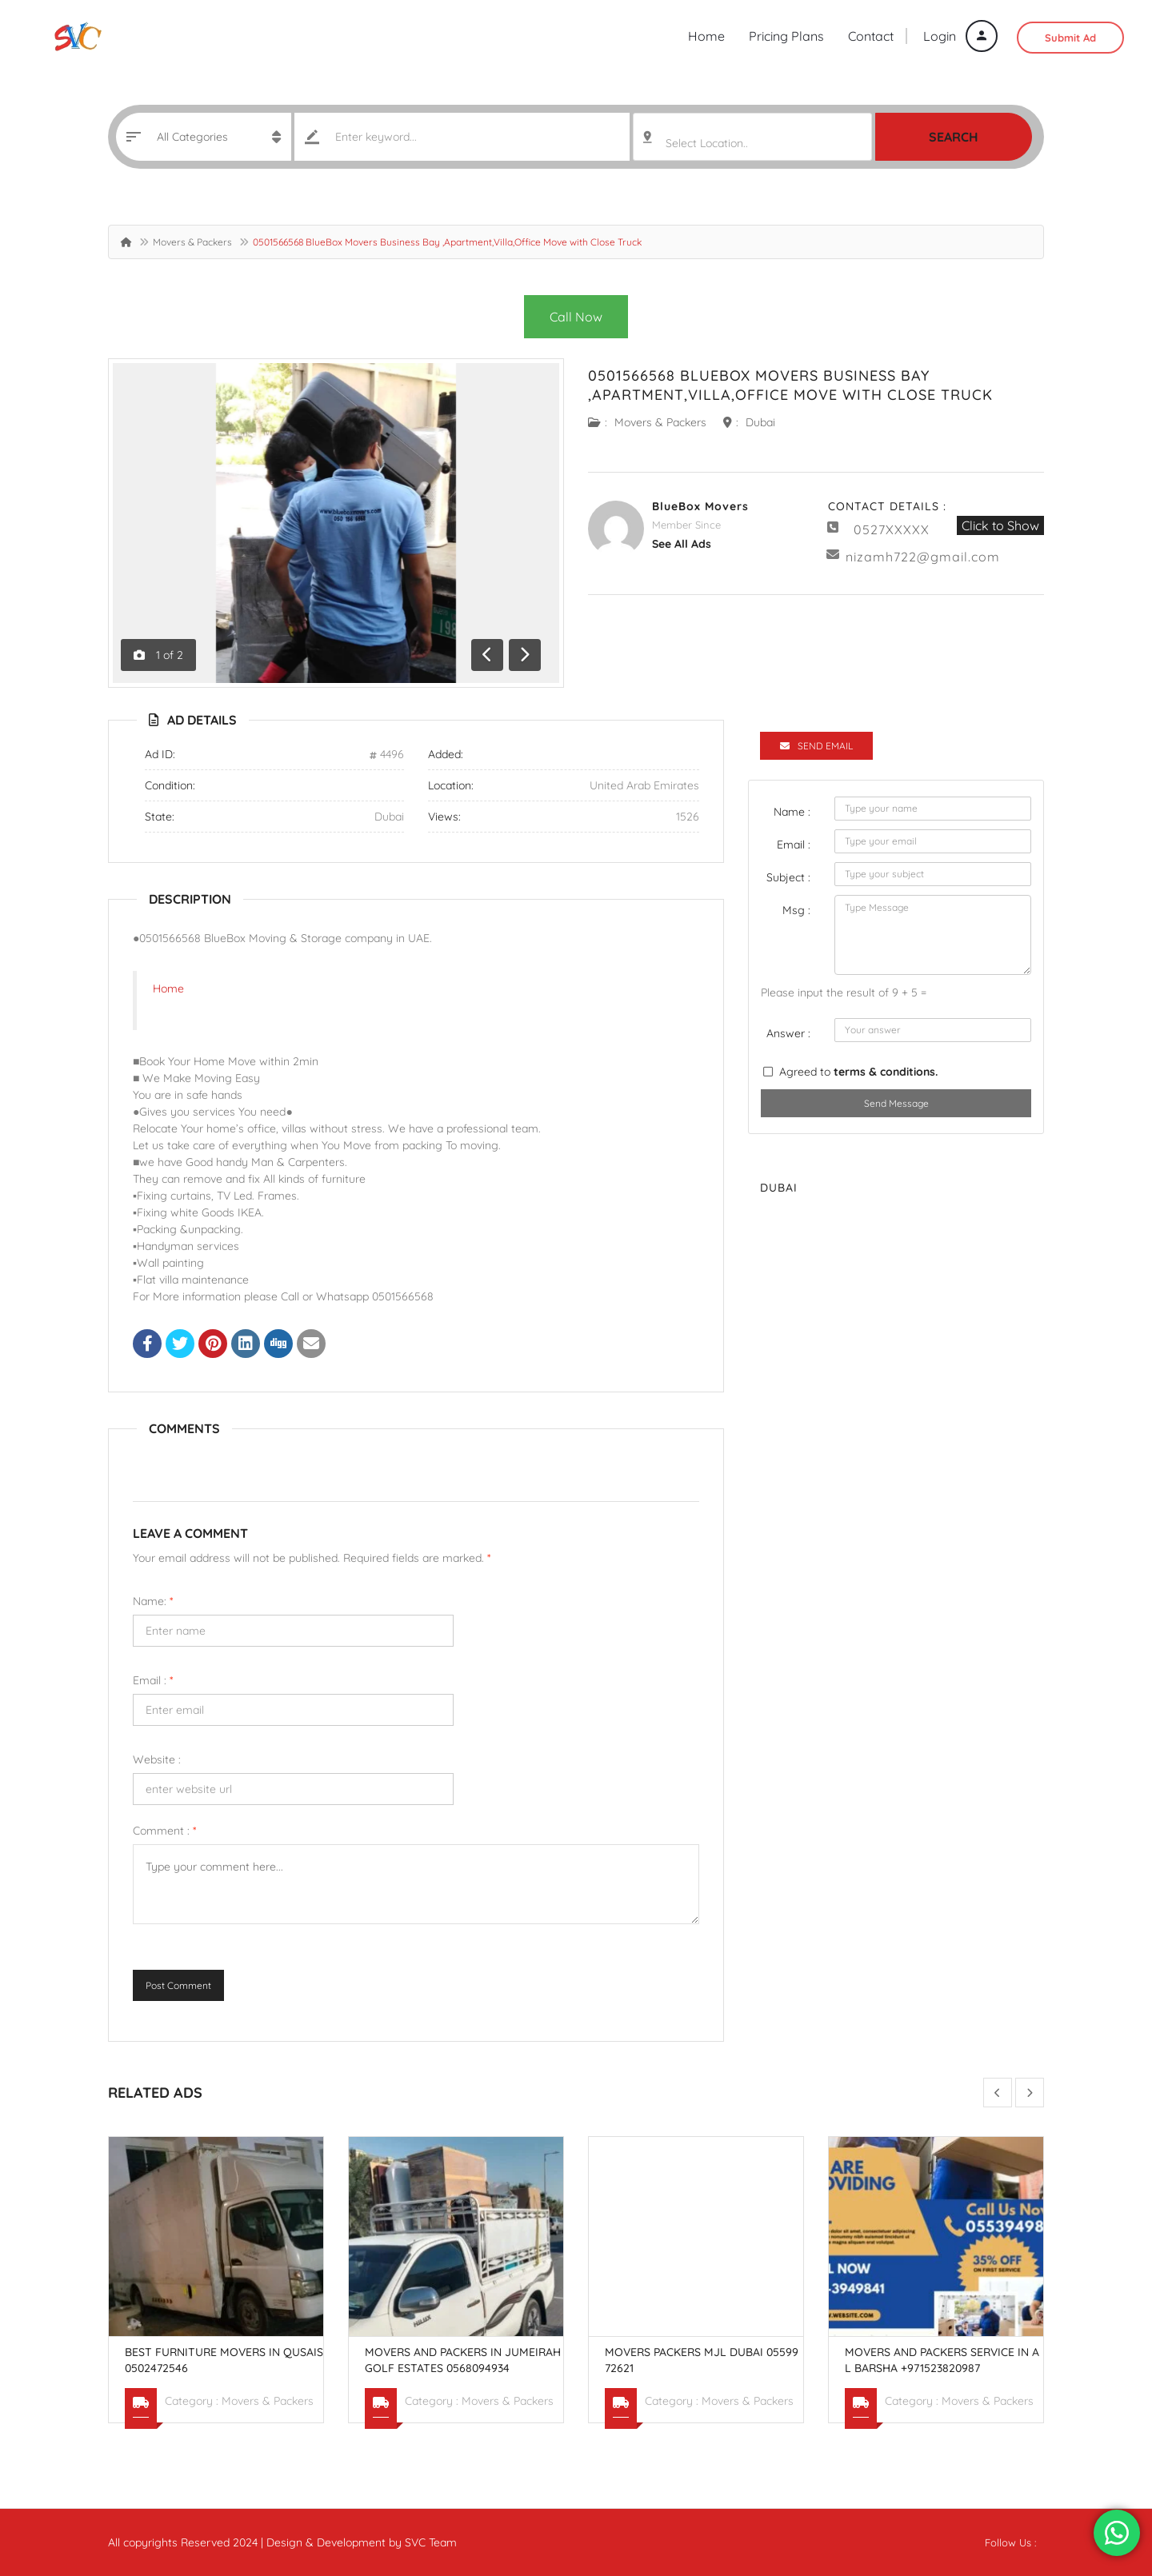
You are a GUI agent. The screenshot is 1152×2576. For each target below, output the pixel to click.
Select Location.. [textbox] (707, 143)
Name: (153, 1601)
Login (960, 36)
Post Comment (178, 1985)
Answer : (788, 1033)
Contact (871, 36)
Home (706, 36)
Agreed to (858, 1071)
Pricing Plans (786, 36)
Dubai (760, 422)
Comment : (164, 1830)
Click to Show (1000, 525)
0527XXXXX (892, 529)
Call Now (576, 317)
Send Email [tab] (816, 746)
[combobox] (752, 137)
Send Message (896, 1103)
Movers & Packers (192, 242)
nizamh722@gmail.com (923, 557)
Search (953, 137)
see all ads (681, 544)
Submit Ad (1070, 37)
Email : (153, 1680)
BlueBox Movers (700, 506)
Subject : (788, 877)
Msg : (796, 910)
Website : (157, 1759)
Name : (792, 812)
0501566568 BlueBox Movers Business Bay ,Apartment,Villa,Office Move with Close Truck (790, 385)
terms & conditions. (886, 1071)
